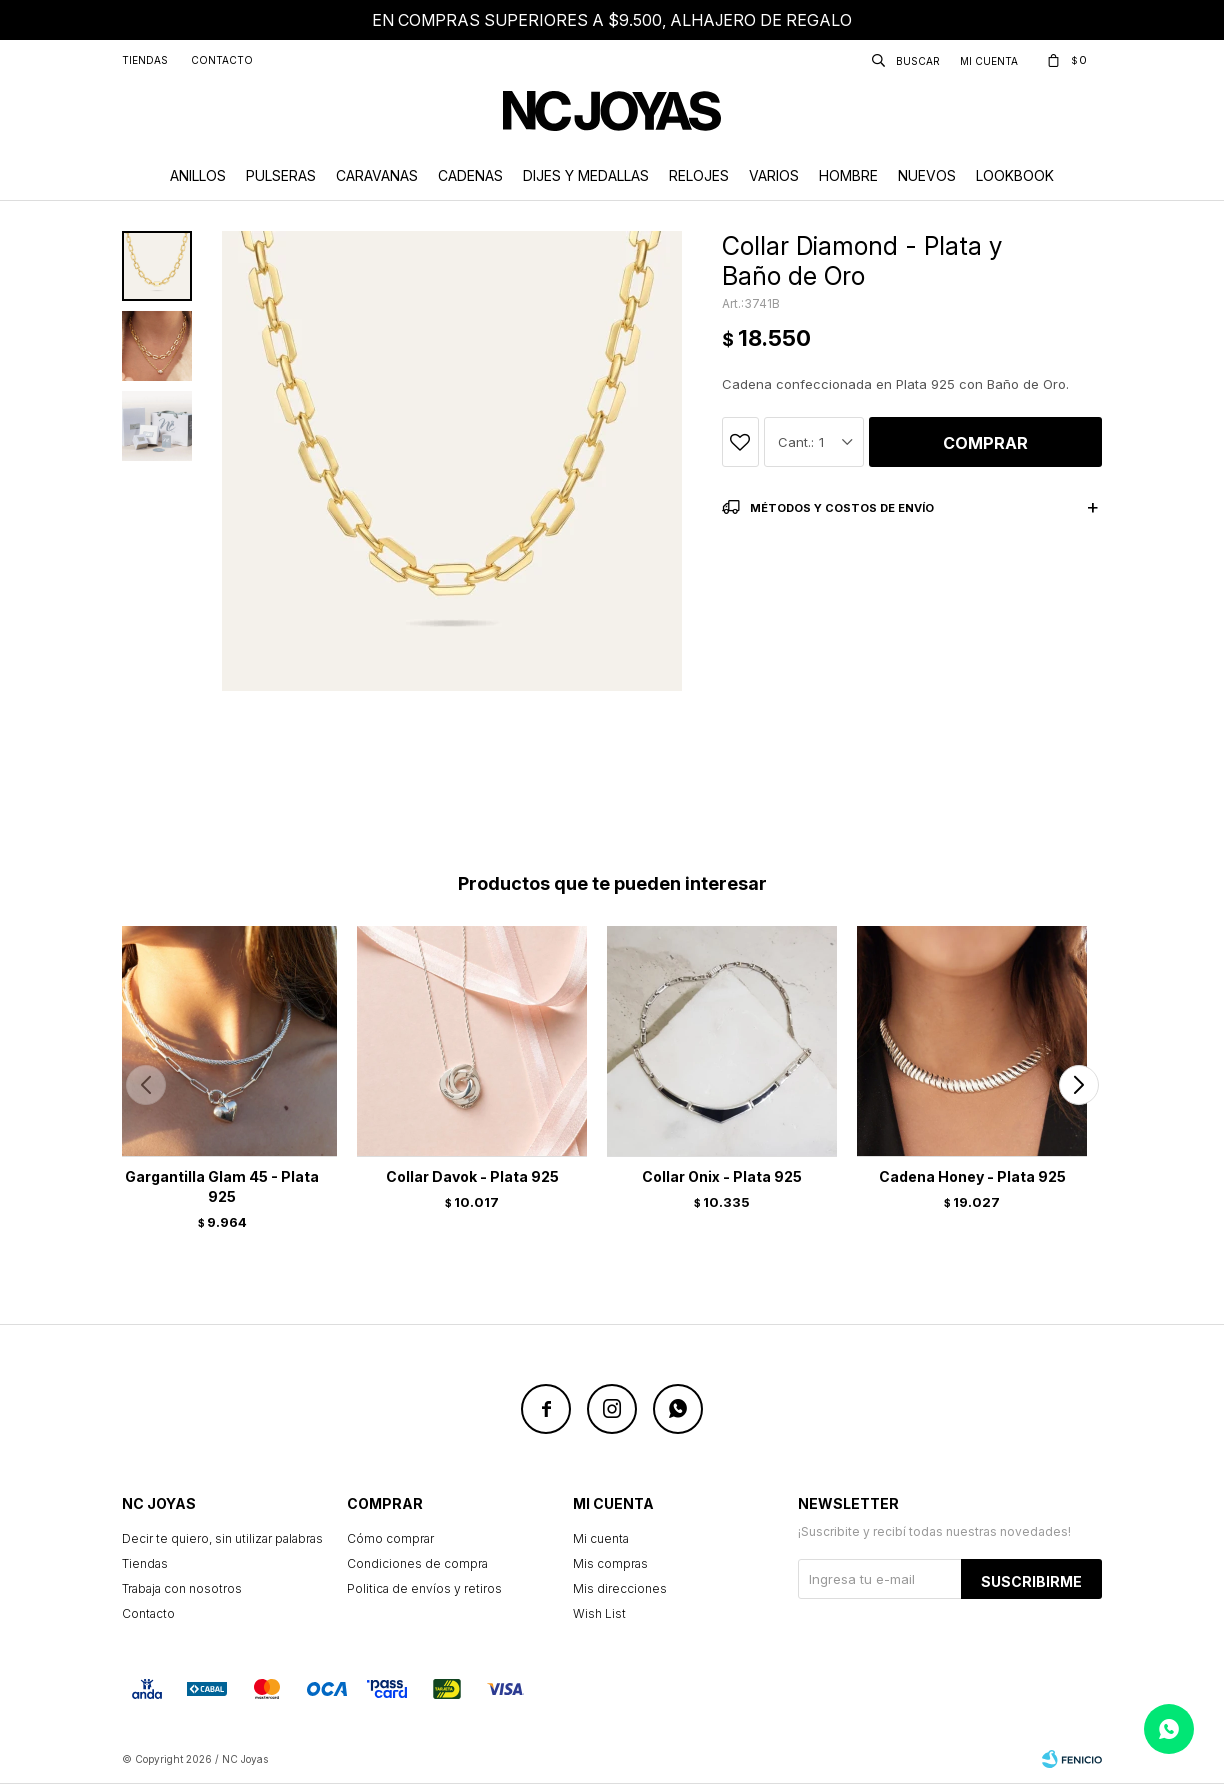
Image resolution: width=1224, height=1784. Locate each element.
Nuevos (927, 175)
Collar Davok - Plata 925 (472, 1176)
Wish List (599, 1613)
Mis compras (610, 1563)
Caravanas (377, 175)
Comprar (985, 443)
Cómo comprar (390, 1538)
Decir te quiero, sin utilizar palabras (222, 1538)
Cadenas (470, 175)
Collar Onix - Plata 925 (722, 1176)
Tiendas (145, 60)
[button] (1078, 1085)
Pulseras (281, 175)
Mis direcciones (620, 1588)
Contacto (222, 60)
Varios (774, 175)
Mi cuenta (601, 1538)
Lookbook (1015, 175)
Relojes (699, 175)
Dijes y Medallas (586, 175)
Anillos (198, 175)
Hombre (848, 175)
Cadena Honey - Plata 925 (972, 1176)
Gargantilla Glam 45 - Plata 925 (222, 1186)
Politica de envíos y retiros (424, 1588)
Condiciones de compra (417, 1563)
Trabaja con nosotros (182, 1588)
